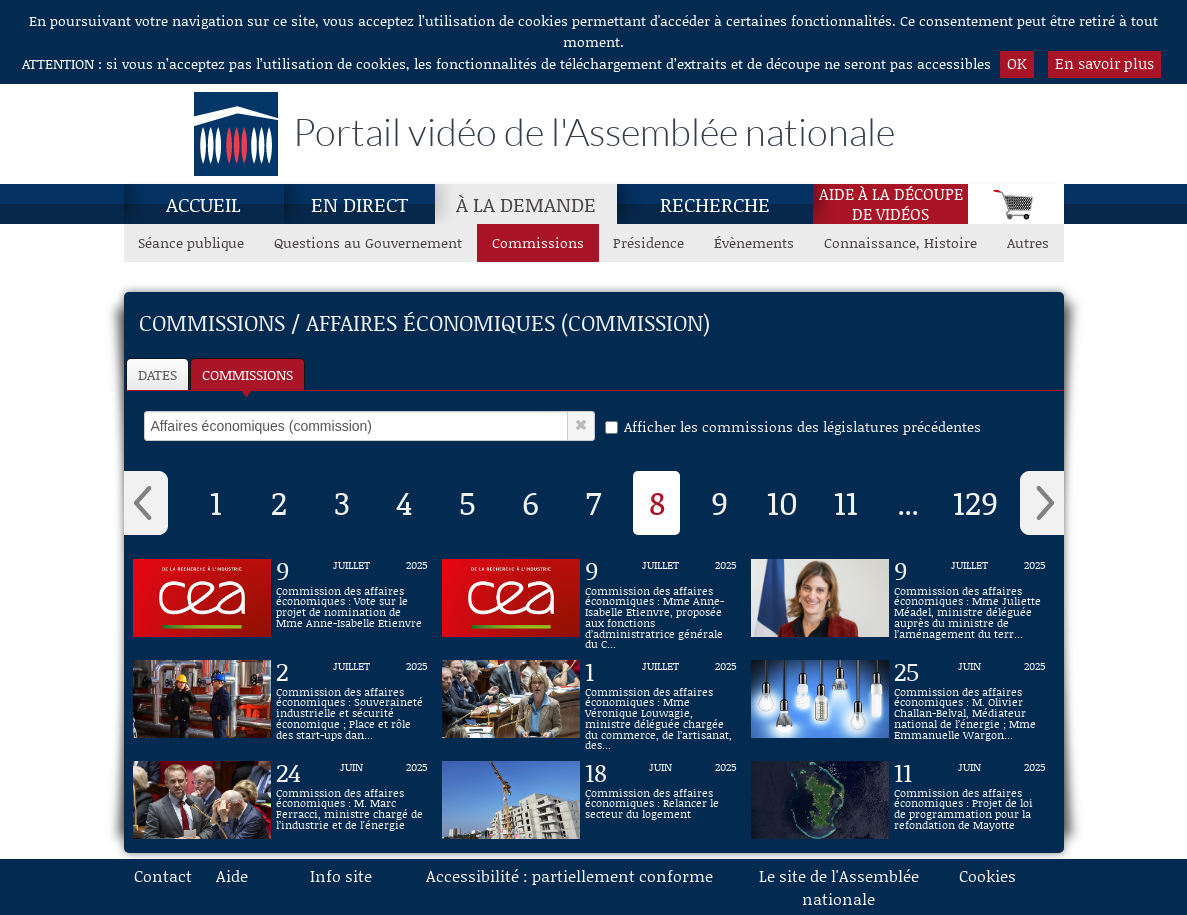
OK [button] (1017, 63)
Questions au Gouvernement (368, 242)
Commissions (247, 374)
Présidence (648, 242)
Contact (163, 875)
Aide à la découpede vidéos (891, 204)
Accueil (203, 204)
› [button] (1042, 503)
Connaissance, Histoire (900, 242)
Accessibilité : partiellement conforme (569, 875)
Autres (1028, 242)
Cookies (987, 875)
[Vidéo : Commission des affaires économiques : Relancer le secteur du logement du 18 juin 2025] (661, 800)
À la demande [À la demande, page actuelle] (526, 204)
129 (975, 502)
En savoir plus (1104, 63)
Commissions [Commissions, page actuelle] (538, 242)
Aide (232, 875)
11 (846, 502)
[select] (356, 426)
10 (782, 502)
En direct (359, 204)
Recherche (715, 204)
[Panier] (1015, 204)
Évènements (754, 242)
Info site (341, 875)
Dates (157, 374)
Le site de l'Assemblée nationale (839, 887)
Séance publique (191, 242)
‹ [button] (146, 503)
